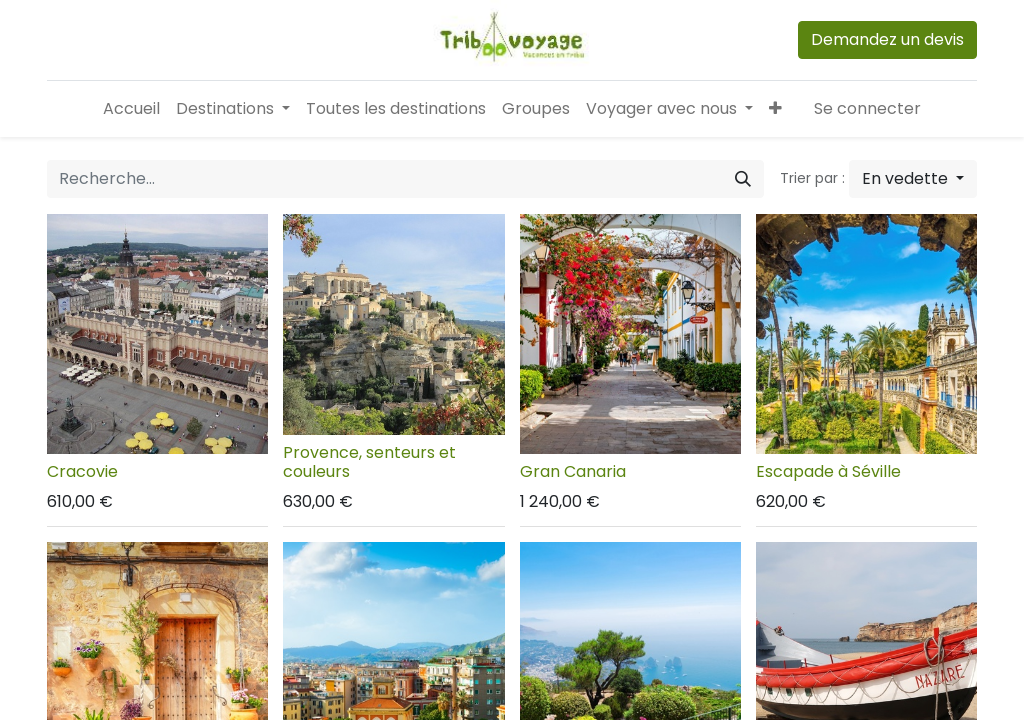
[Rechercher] (743, 179)
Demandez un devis (887, 39)
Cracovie (82, 471)
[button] (775, 109)
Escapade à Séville (828, 471)
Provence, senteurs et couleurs (369, 462)
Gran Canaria (573, 471)
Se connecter (867, 108)
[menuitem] (131, 109)
